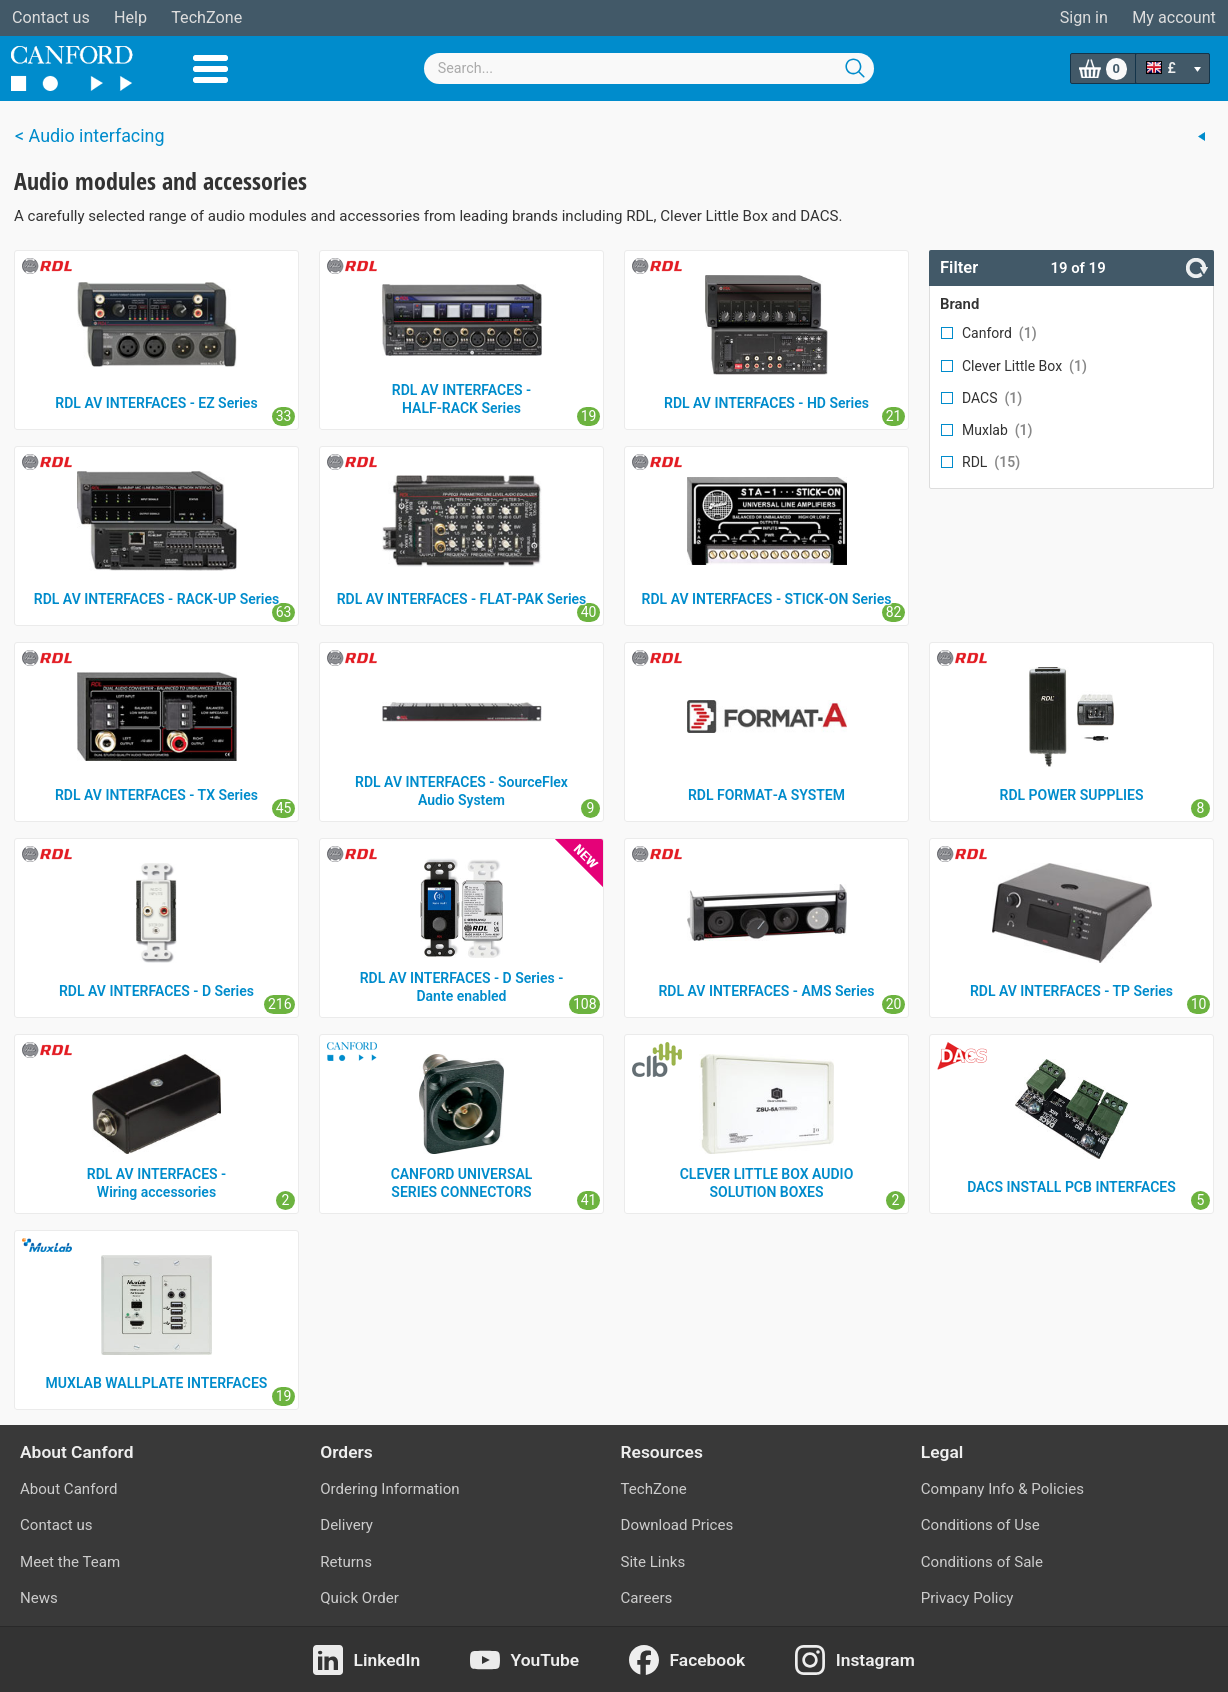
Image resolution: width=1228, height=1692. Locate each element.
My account (1174, 17)
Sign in (1084, 17)
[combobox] (649, 68)
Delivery (346, 1525)
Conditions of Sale (982, 1562)
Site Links (653, 1562)
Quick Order (359, 1598)
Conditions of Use (980, 1525)
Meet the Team (70, 1562)
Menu (210, 69)
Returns (346, 1562)
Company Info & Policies (1002, 1489)
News (39, 1598)
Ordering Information (389, 1489)
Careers (647, 1598)
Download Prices (677, 1525)
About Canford (68, 1489)
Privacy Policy (967, 1598)
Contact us (51, 17)
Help (130, 17)
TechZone (206, 17)
